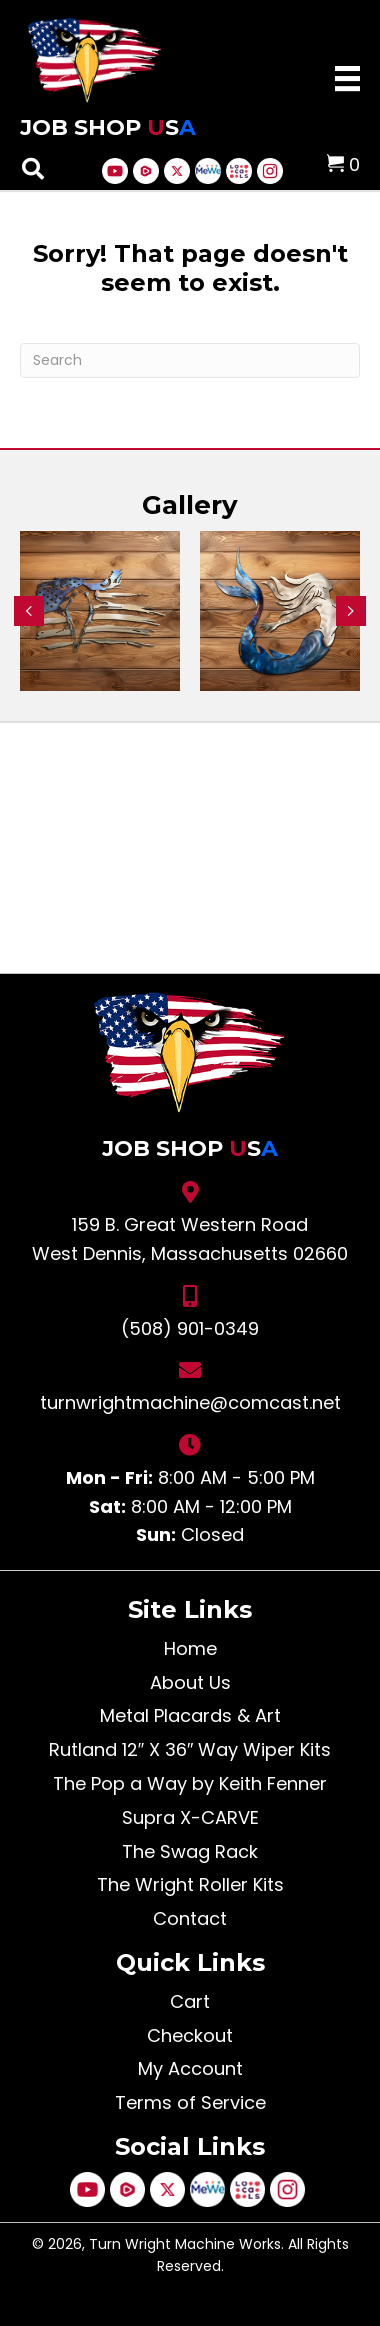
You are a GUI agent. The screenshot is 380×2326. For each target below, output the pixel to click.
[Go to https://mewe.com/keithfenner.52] (208, 171)
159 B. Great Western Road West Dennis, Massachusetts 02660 (190, 1239)
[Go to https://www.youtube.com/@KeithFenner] (115, 171)
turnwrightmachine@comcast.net (190, 1402)
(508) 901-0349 (190, 1328)
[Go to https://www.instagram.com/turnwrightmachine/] (270, 171)
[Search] (190, 360)
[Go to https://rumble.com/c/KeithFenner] (146, 171)
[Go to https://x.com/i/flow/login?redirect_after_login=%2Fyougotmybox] (177, 171)
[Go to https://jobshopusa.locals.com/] (239, 171)
